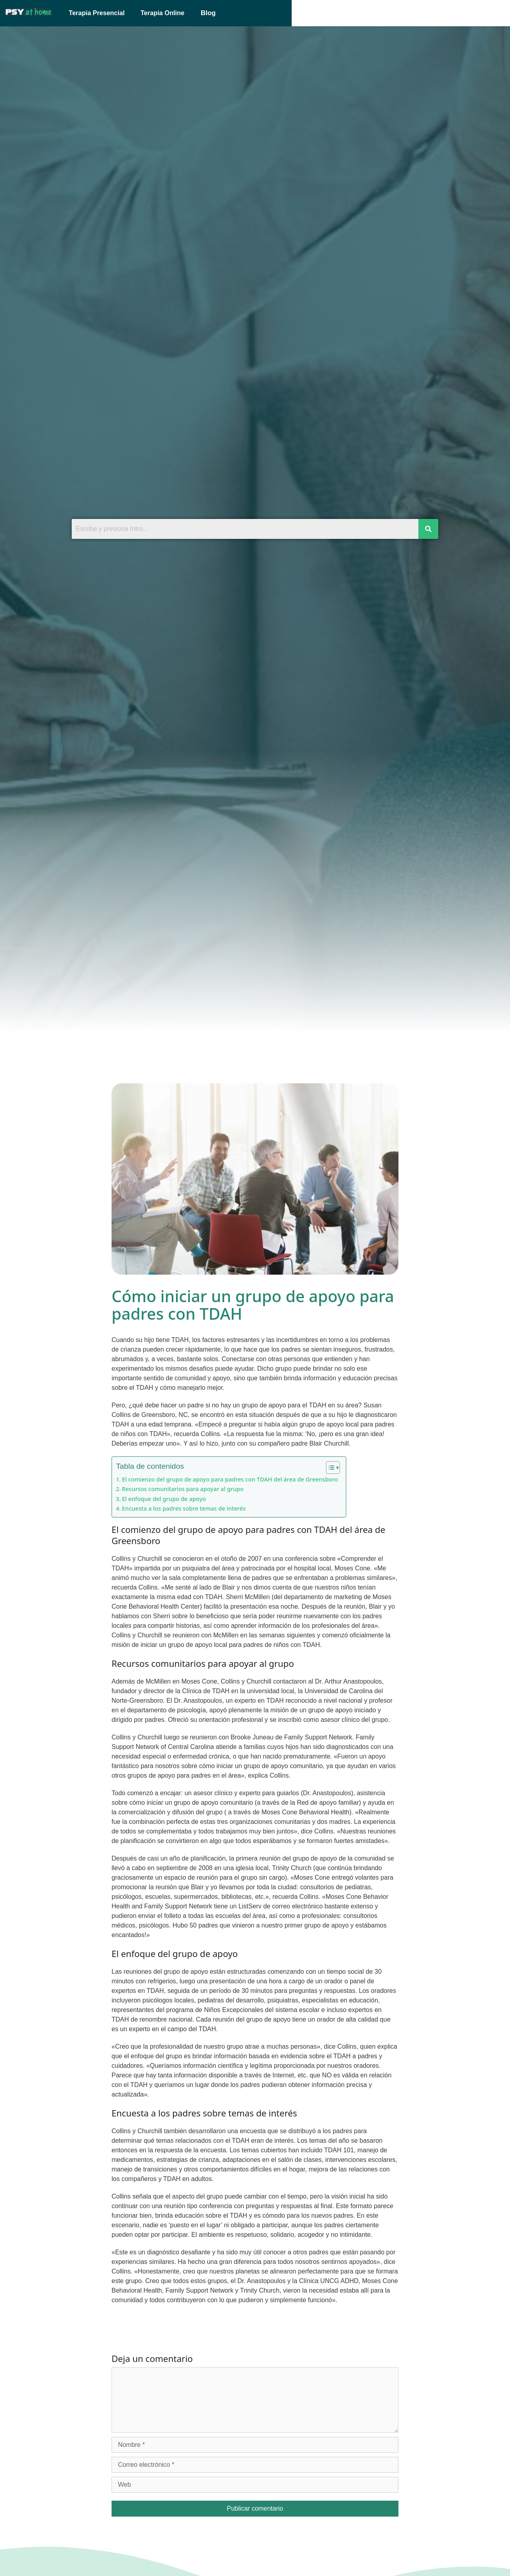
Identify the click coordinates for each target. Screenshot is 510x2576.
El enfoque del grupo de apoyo (164, 1499)
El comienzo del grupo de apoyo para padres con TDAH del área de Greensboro (230, 1479)
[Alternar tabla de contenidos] (329, 1467)
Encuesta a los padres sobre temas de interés (184, 1508)
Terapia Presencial (156, 13)
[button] (265, 13)
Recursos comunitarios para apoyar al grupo (183, 1489)
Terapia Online (222, 13)
